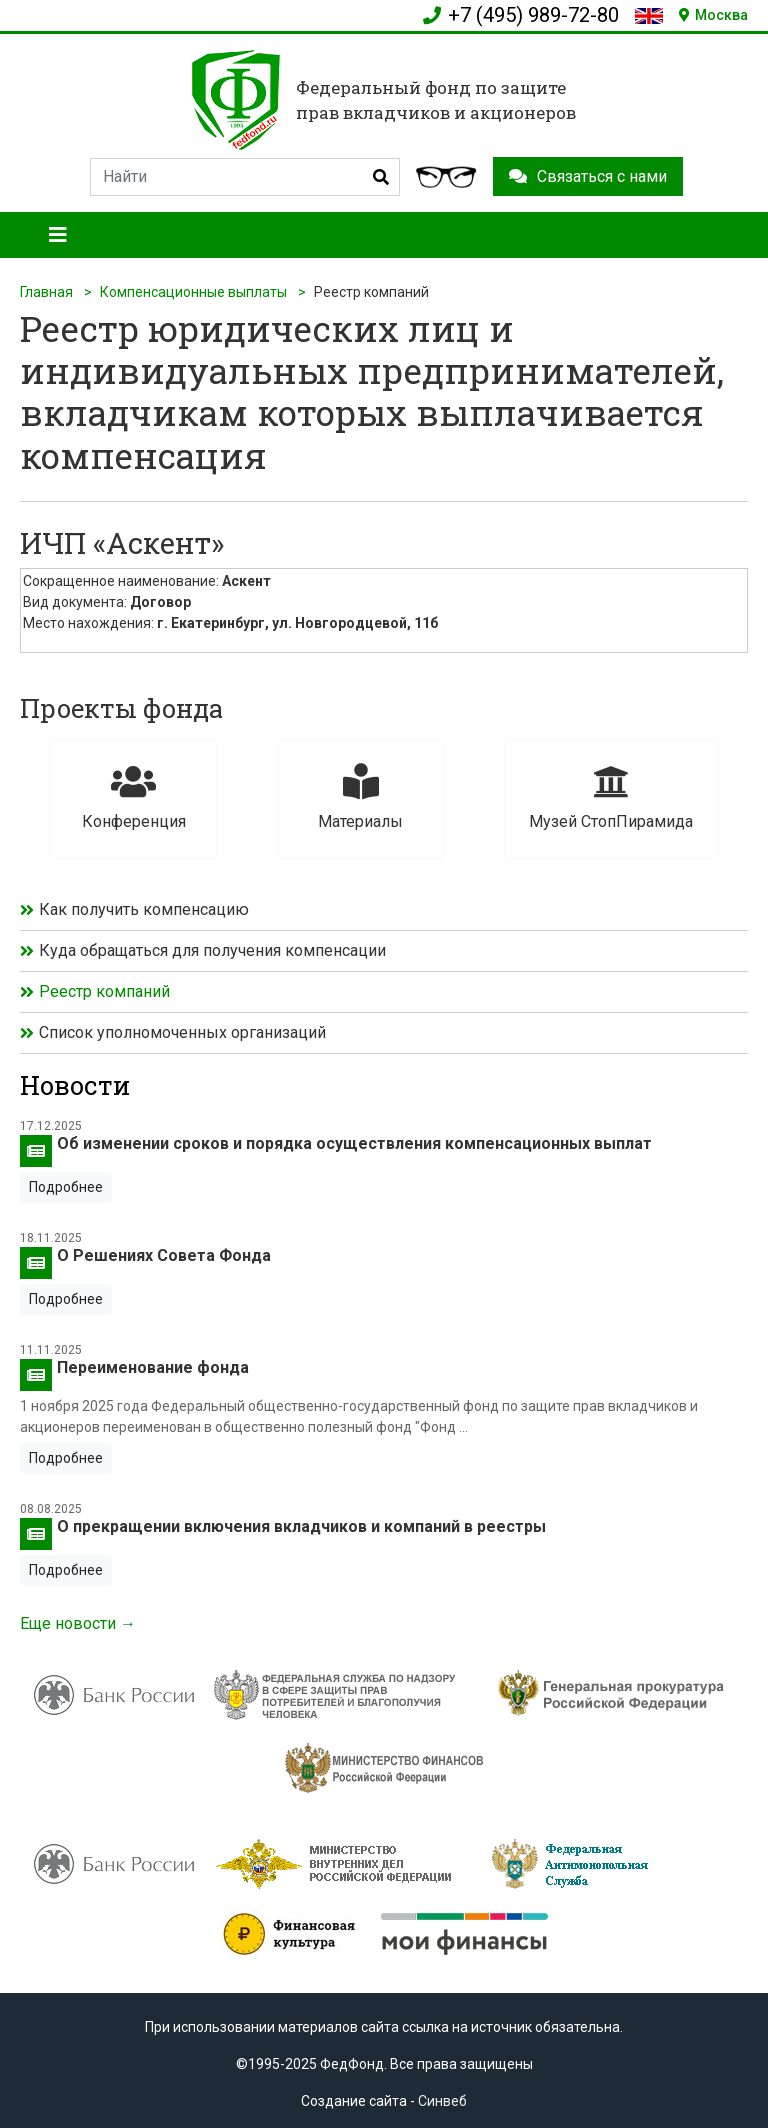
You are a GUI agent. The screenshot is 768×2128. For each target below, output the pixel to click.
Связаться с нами (588, 176)
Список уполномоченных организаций (182, 1032)
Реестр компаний (104, 991)
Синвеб (442, 2101)
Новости (75, 1085)
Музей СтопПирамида (611, 797)
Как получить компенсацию (144, 909)
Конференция (133, 797)
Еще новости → (78, 1623)
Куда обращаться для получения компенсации (212, 950)
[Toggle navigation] (58, 235)
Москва (713, 15)
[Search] (245, 177)
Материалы (360, 797)
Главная (46, 292)
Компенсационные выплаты (193, 292)
